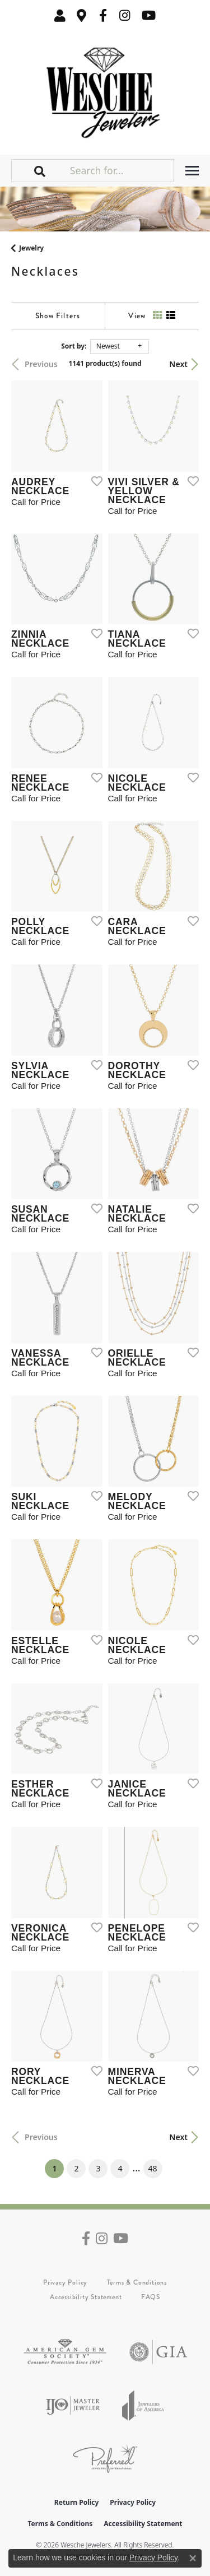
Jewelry (31, 248)
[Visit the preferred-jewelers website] (105, 2458)
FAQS (150, 2297)
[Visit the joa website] (143, 2405)
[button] (60, 15)
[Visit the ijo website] (72, 2405)
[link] (82, 15)
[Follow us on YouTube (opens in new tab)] (149, 15)
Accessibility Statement (86, 2297)
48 (152, 2168)
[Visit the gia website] (158, 2352)
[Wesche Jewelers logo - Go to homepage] (105, 90)
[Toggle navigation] (192, 171)
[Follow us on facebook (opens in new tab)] (103, 15)
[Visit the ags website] (65, 2352)
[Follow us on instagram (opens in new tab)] (124, 15)
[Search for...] (121, 170)
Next (178, 364)
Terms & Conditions (137, 2282)
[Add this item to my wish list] (93, 481)
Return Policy (76, 2502)
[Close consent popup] (192, 2558)
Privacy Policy (65, 2282)
